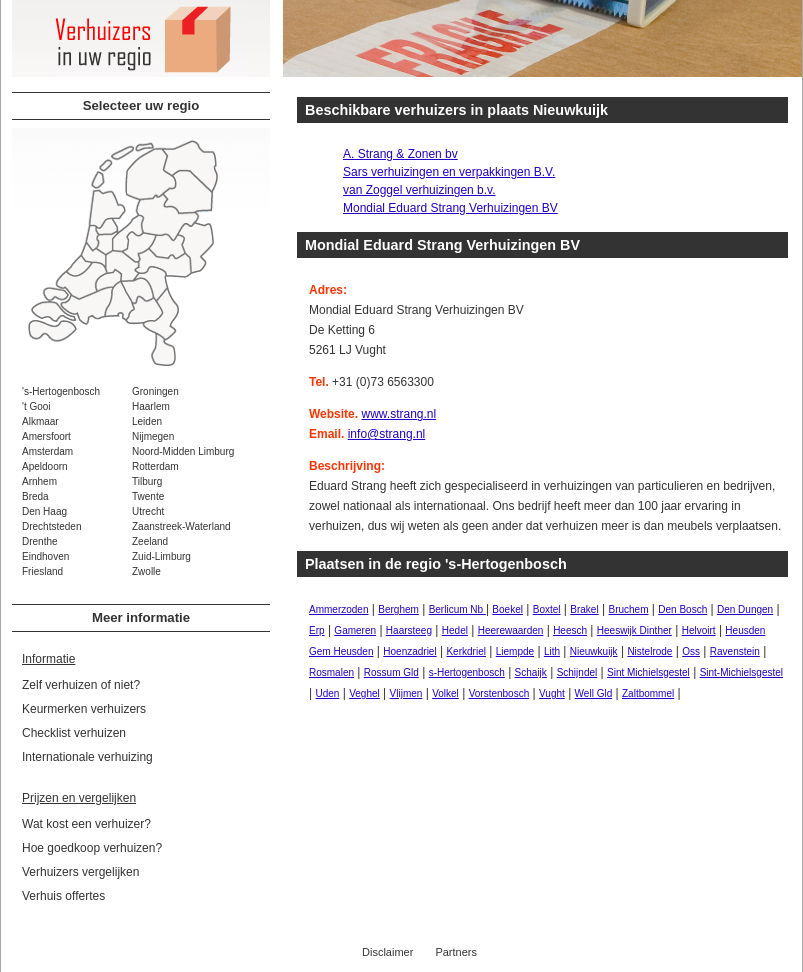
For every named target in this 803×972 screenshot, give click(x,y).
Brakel (584, 609)
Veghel (364, 693)
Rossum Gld (391, 672)
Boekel (507, 609)
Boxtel (547, 609)
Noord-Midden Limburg (183, 451)
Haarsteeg (409, 630)
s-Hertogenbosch (467, 672)
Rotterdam (155, 466)
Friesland (42, 571)
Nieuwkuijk (594, 651)
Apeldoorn (45, 466)
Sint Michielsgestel (648, 672)
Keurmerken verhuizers (84, 709)
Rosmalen (331, 672)
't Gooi (36, 406)
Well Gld (594, 693)
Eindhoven (45, 556)
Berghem (398, 609)
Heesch (570, 630)
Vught (552, 693)
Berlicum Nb (457, 609)
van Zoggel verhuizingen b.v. (419, 190)
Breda (35, 496)
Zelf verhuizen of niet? (81, 685)
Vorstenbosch (499, 693)
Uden (327, 693)
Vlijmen (406, 693)
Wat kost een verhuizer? (86, 824)
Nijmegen (153, 436)
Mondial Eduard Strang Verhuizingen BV (450, 208)
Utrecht (148, 511)
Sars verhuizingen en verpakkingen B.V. (449, 172)
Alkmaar (40, 421)
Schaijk (531, 672)
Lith (552, 651)
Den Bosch (682, 609)
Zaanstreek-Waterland (181, 526)
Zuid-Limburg (161, 556)
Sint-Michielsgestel (741, 672)
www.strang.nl (398, 414)
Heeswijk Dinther (634, 630)
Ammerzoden (338, 609)
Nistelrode (649, 651)
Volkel (445, 693)
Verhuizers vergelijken (80, 872)
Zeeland (150, 541)
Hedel (455, 630)
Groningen (155, 391)
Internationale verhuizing (87, 757)
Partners (456, 952)
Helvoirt (699, 630)
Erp (317, 630)
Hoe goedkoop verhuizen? (92, 848)
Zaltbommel (648, 693)
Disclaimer (387, 952)
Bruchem (628, 609)
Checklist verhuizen (74, 733)
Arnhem (39, 481)
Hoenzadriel (409, 651)
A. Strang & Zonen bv (400, 154)
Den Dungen (745, 609)
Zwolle (146, 571)
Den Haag (44, 511)
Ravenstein (735, 651)
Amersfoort (46, 436)
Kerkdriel (465, 651)
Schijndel (577, 672)
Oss (691, 651)
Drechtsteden (51, 526)
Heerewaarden (511, 630)
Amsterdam (47, 451)
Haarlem (151, 406)
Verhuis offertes (63, 896)
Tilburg (147, 481)
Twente (148, 496)
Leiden (147, 421)
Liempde (515, 651)
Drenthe (40, 541)
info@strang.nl (387, 434)
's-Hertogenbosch (61, 391)
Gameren (355, 630)
